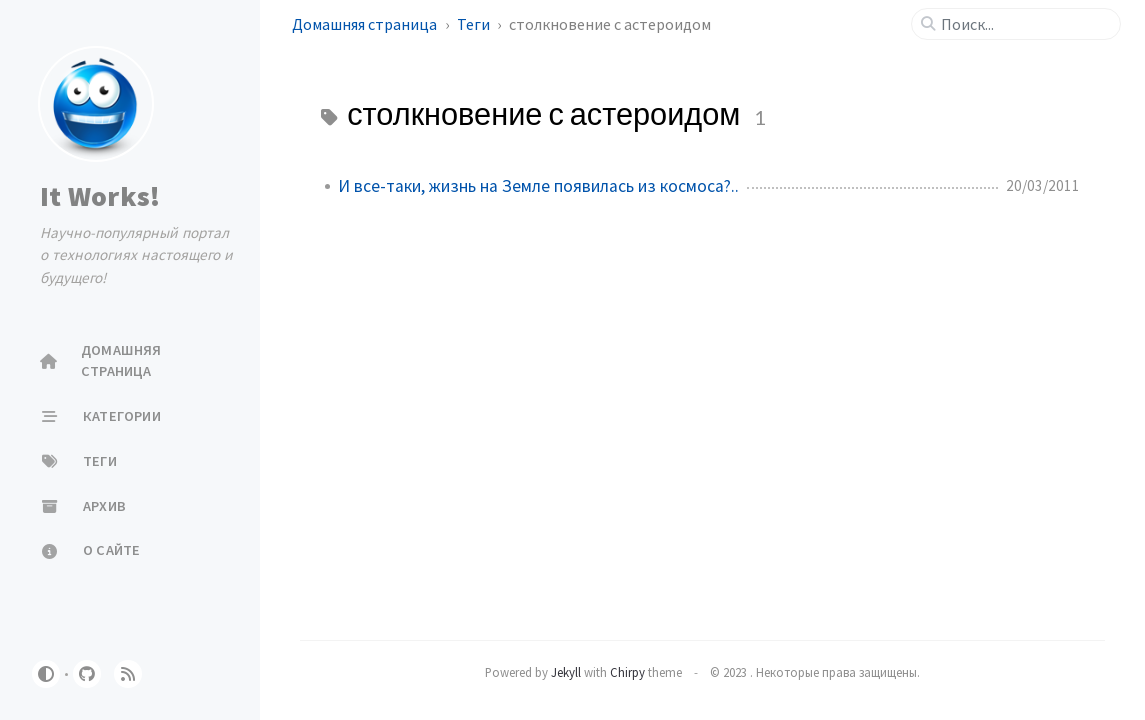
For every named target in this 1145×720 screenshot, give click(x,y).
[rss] (128, 674)
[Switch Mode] (46, 674)
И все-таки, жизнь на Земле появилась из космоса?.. (538, 186)
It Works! (100, 196)
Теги (475, 24)
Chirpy (627, 672)
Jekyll (566, 672)
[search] (1024, 24)
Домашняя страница (366, 24)
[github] (87, 674)
